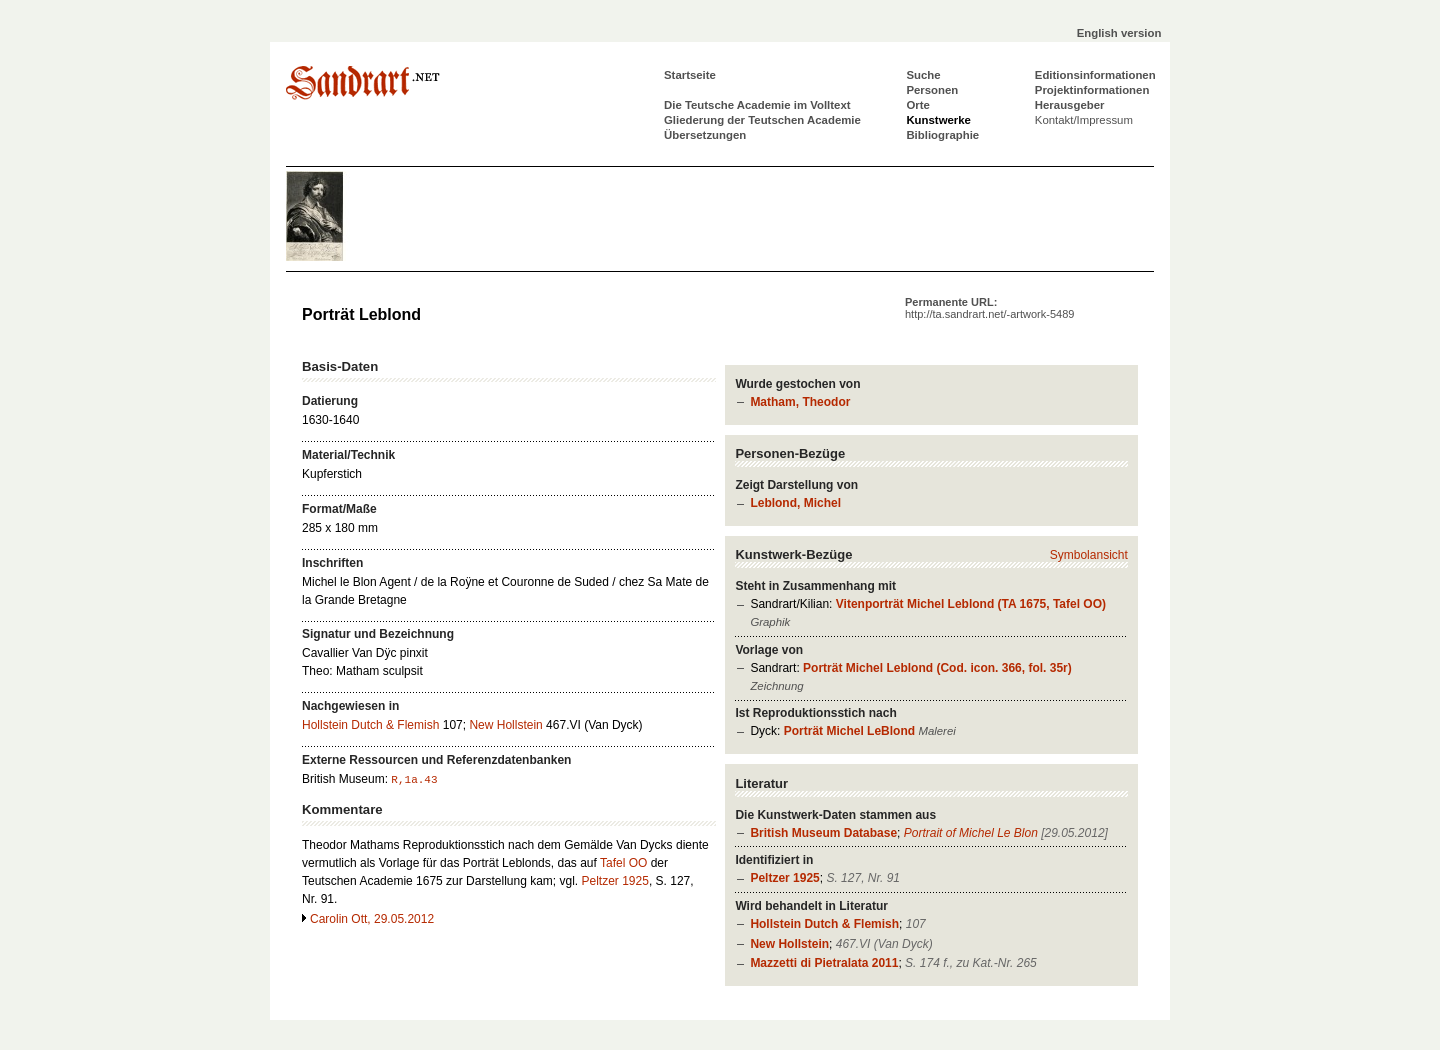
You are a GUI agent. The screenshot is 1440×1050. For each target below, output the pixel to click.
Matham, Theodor (800, 402)
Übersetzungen (705, 135)
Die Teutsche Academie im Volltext (757, 105)
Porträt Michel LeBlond (849, 731)
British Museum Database (823, 833)
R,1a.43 (414, 780)
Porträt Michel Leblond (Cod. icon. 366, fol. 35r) (937, 668)
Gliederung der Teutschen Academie (762, 120)
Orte (917, 105)
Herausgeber (1070, 105)
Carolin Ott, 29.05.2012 (372, 919)
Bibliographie (942, 135)
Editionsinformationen (1095, 75)
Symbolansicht (1089, 555)
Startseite (690, 75)
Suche (923, 75)
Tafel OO (623, 863)
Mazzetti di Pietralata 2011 (824, 963)
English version (1119, 33)
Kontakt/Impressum (1084, 120)
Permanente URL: (989, 308)
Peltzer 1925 (784, 878)
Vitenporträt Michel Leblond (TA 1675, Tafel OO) (971, 604)
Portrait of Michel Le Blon (971, 833)
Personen (932, 90)
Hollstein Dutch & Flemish (824, 924)
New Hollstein (789, 944)
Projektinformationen (1092, 90)
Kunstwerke (938, 120)
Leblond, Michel (795, 503)
